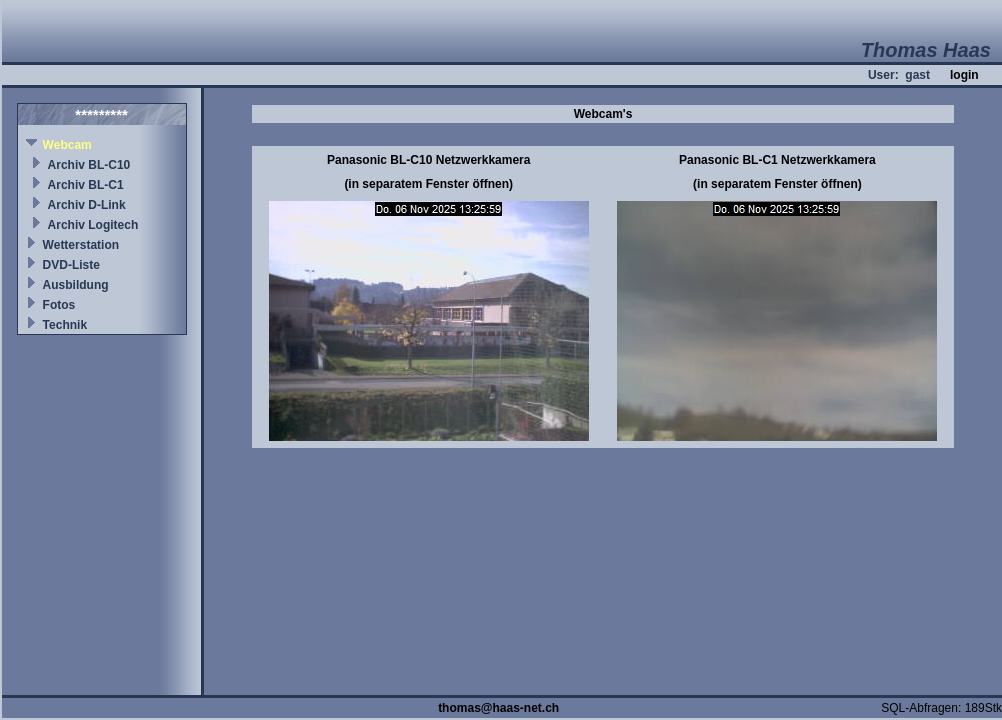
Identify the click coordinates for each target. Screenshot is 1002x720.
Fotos (59, 305)
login (964, 75)
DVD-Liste (71, 265)
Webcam (67, 145)
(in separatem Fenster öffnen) (428, 184)
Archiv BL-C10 (89, 165)
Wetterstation (81, 245)
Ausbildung (76, 285)
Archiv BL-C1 (86, 185)
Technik (65, 325)
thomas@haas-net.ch (498, 708)
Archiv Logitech (93, 225)
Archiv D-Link (87, 205)
